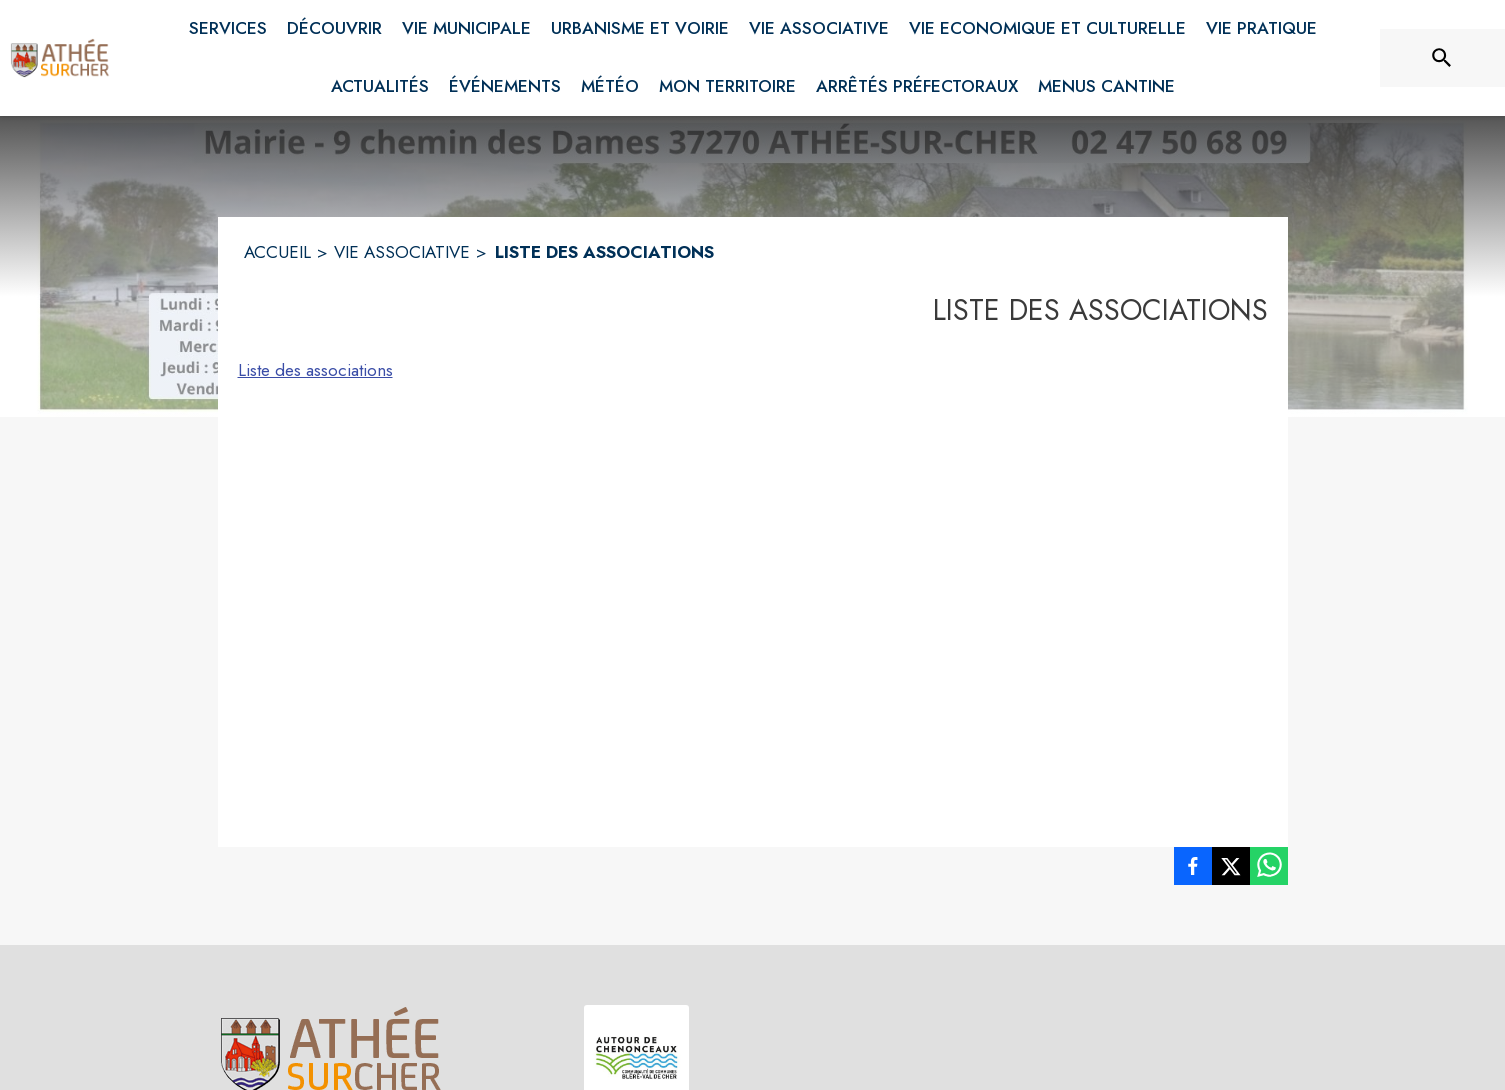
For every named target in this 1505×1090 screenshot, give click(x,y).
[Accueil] (61, 58)
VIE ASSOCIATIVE (402, 252)
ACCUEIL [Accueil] (277, 252)
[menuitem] (228, 25)
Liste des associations (315, 370)
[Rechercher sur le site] (1442, 58)
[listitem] (1193, 870)
